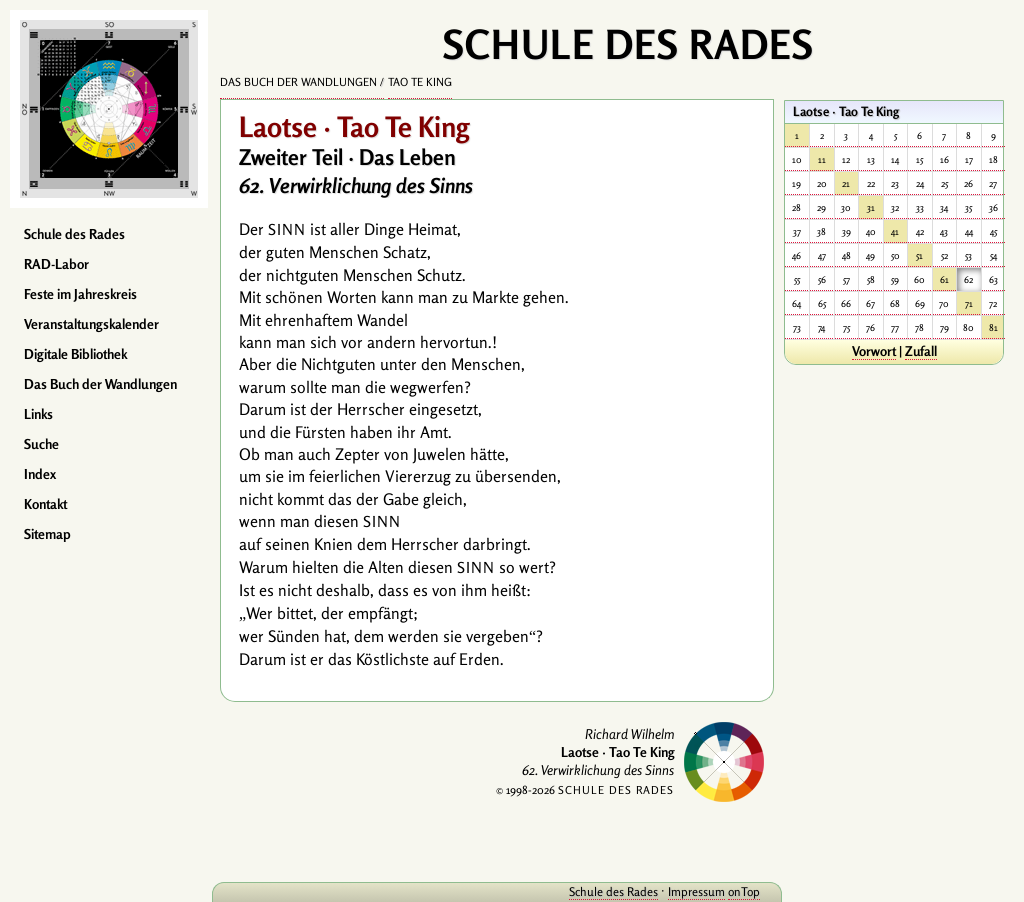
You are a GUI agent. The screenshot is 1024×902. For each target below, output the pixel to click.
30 (846, 207)
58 (871, 279)
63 (993, 279)
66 (846, 303)
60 (919, 279)
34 (944, 207)
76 (870, 327)
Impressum (696, 891)
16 (944, 159)
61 (944, 279)
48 (846, 255)
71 (969, 303)
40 (871, 231)
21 (846, 183)
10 (797, 159)
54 (993, 255)
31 (871, 207)
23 (895, 183)
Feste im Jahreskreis (80, 294)
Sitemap (47, 534)
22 (871, 183)
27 (993, 183)
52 (944, 255)
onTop (744, 891)
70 (944, 303)
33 (920, 207)
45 (993, 231)
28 (796, 207)
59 (895, 279)
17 (969, 159)
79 (944, 327)
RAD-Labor (56, 264)
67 (870, 303)
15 (919, 159)
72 (993, 303)
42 (920, 231)
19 (796, 183)
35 (968, 207)
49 (870, 255)
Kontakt (45, 504)
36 (993, 207)
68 (895, 303)
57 (846, 279)
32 (895, 207)
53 (968, 255)
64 (796, 303)
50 (895, 255)
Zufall (921, 351)
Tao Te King (420, 82)
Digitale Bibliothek (75, 354)
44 (969, 231)
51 (919, 255)
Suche (41, 444)
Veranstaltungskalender (91, 324)
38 (821, 231)
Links (38, 414)
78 (919, 327)
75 (846, 327)
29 (821, 207)
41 (895, 231)
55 (797, 279)
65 (822, 303)
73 (797, 327)
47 (822, 255)
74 (821, 327)
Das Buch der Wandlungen (100, 384)
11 (822, 159)
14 (895, 159)
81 (993, 327)
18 (993, 159)
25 (944, 183)
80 (968, 327)
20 (822, 183)
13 (871, 159)
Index (40, 474)
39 (846, 231)
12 (846, 159)
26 (968, 183)
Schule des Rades (74, 234)
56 (822, 279)
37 (797, 231)
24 (920, 183)
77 (895, 327)
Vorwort (874, 351)
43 (944, 231)
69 (920, 303)
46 (796, 255)
